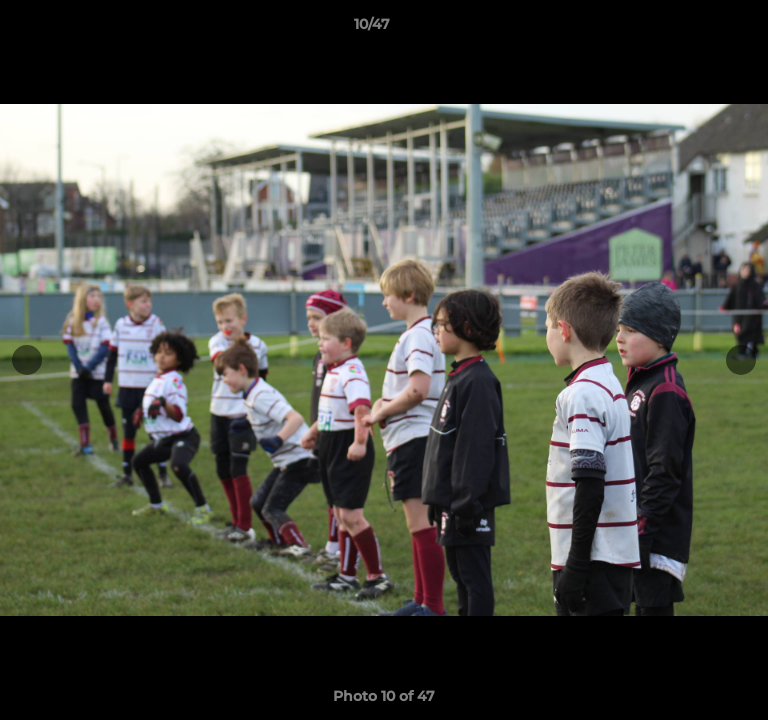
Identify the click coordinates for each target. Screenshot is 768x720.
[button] (696, 29)
